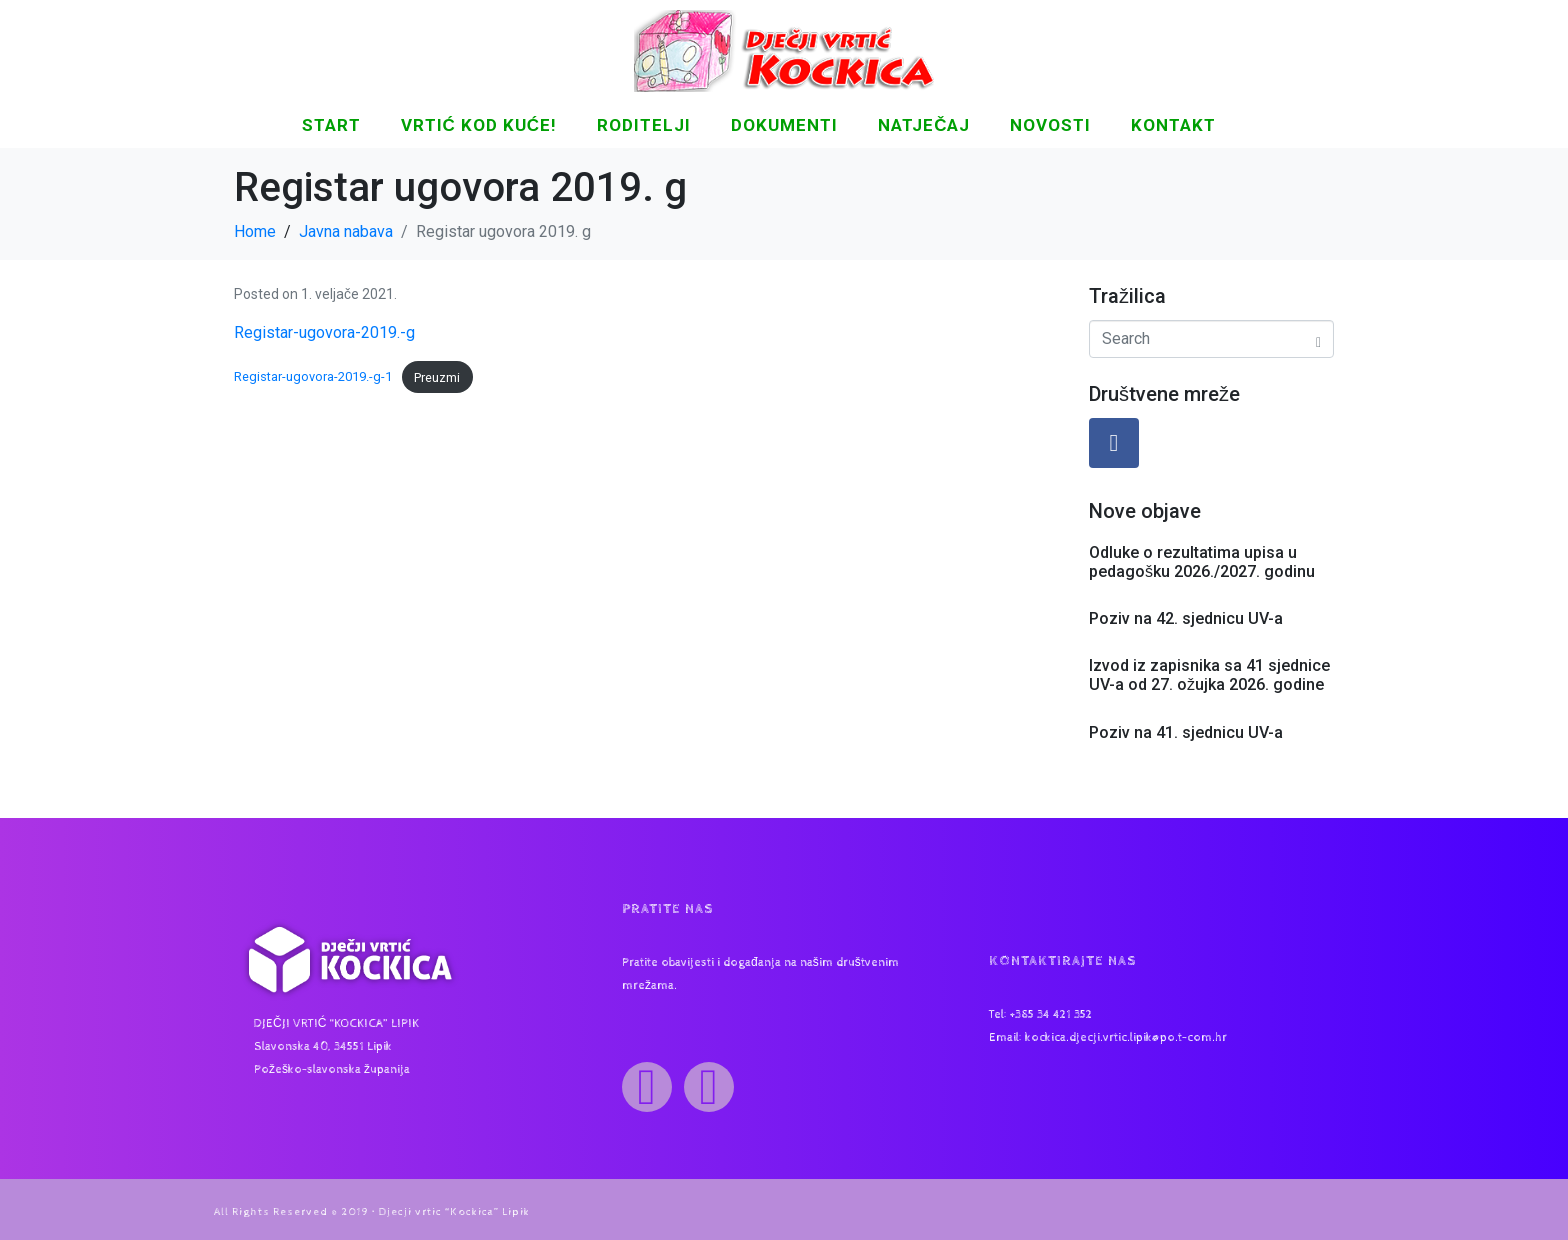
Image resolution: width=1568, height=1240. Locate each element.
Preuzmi (437, 377)
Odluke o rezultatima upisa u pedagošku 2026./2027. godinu (1202, 562)
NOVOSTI (1050, 125)
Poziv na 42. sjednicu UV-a (1186, 618)
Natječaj (924, 125)
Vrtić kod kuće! (479, 125)
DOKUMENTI (784, 125)
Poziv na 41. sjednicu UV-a (1186, 732)
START (331, 125)
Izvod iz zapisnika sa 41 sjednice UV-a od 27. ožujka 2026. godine (1209, 675)
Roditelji (644, 125)
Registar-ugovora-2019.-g (324, 332)
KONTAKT (1173, 125)
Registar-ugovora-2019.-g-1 (313, 377)
